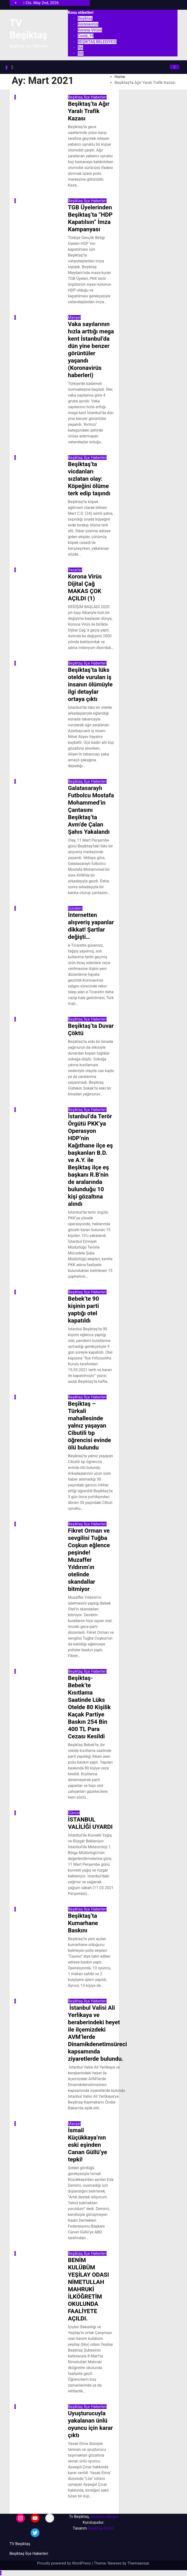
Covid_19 (86, 36)
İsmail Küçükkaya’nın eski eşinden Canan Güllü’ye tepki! (87, 2145)
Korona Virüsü (90, 30)
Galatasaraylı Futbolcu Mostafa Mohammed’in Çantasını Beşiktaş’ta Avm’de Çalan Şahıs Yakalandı (91, 810)
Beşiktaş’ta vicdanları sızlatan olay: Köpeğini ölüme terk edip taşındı (89, 479)
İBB (81, 53)
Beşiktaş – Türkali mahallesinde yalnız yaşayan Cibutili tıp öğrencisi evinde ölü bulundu (89, 1425)
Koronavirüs (88, 24)
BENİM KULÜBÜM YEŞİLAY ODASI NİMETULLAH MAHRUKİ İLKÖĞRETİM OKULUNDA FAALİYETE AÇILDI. (88, 2289)
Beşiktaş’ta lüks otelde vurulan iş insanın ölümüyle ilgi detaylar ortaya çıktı (90, 684)
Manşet (74, 317)
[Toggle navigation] (12, 67)
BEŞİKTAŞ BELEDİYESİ (97, 41)
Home (119, 76)
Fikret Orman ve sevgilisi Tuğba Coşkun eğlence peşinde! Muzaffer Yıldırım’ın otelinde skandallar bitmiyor (89, 1559)
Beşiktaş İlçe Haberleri (87, 97)
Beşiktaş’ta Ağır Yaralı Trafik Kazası (89, 111)
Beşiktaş (85, 18)
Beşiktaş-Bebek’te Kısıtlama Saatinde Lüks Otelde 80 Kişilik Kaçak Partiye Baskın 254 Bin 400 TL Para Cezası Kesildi (89, 1707)
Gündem (75, 908)
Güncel (74, 1813)
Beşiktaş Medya (104, 2516)
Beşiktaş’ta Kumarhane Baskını (83, 1923)
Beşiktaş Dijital (100, 2528)
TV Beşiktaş (19, 2543)
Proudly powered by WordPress (64, 2563)
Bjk (80, 47)
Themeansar (138, 2563)
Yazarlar (75, 570)
